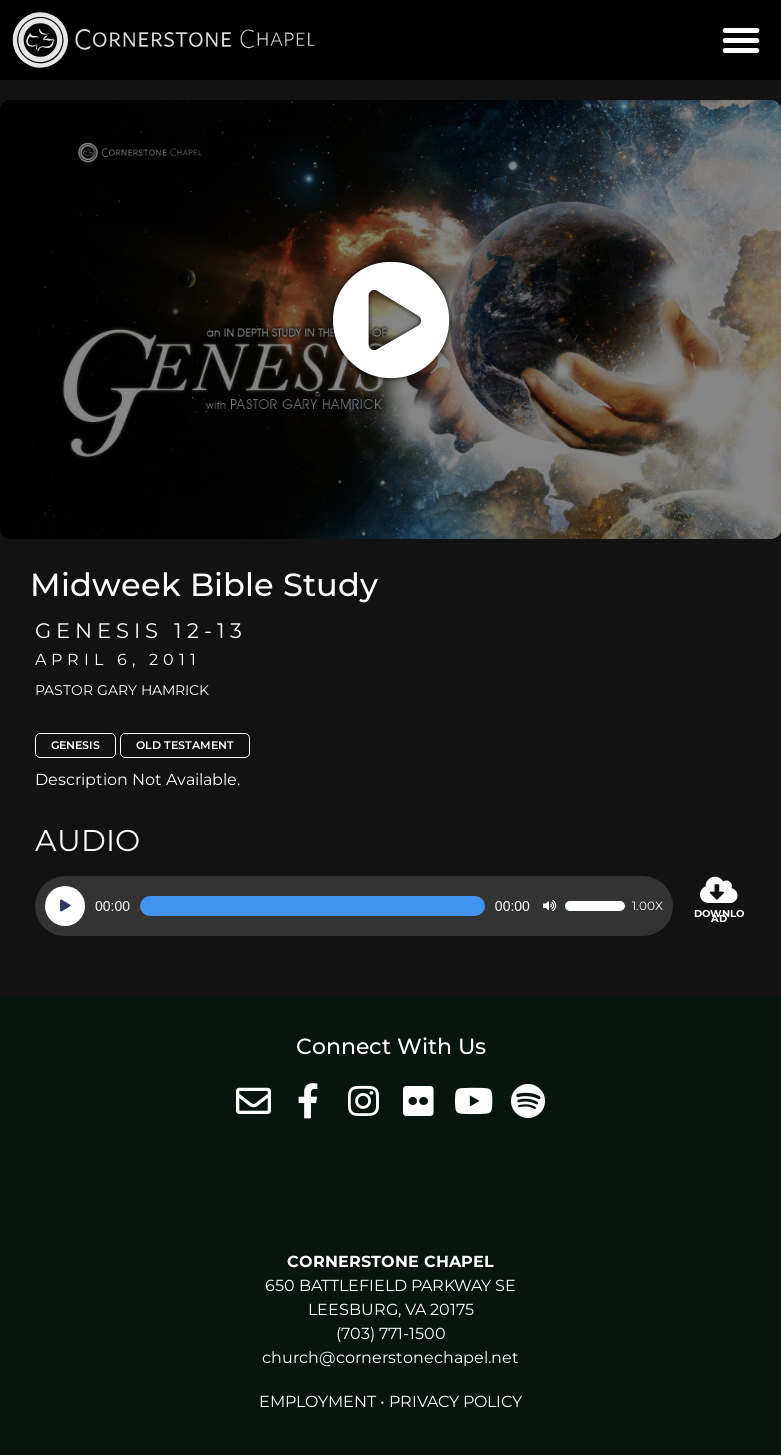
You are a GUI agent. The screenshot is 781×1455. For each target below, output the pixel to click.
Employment (317, 1401)
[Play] (65, 906)
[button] (741, 40)
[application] (354, 906)
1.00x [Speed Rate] (647, 906)
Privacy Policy (455, 1401)
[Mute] (549, 906)
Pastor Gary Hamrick (122, 690)
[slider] (312, 906)
